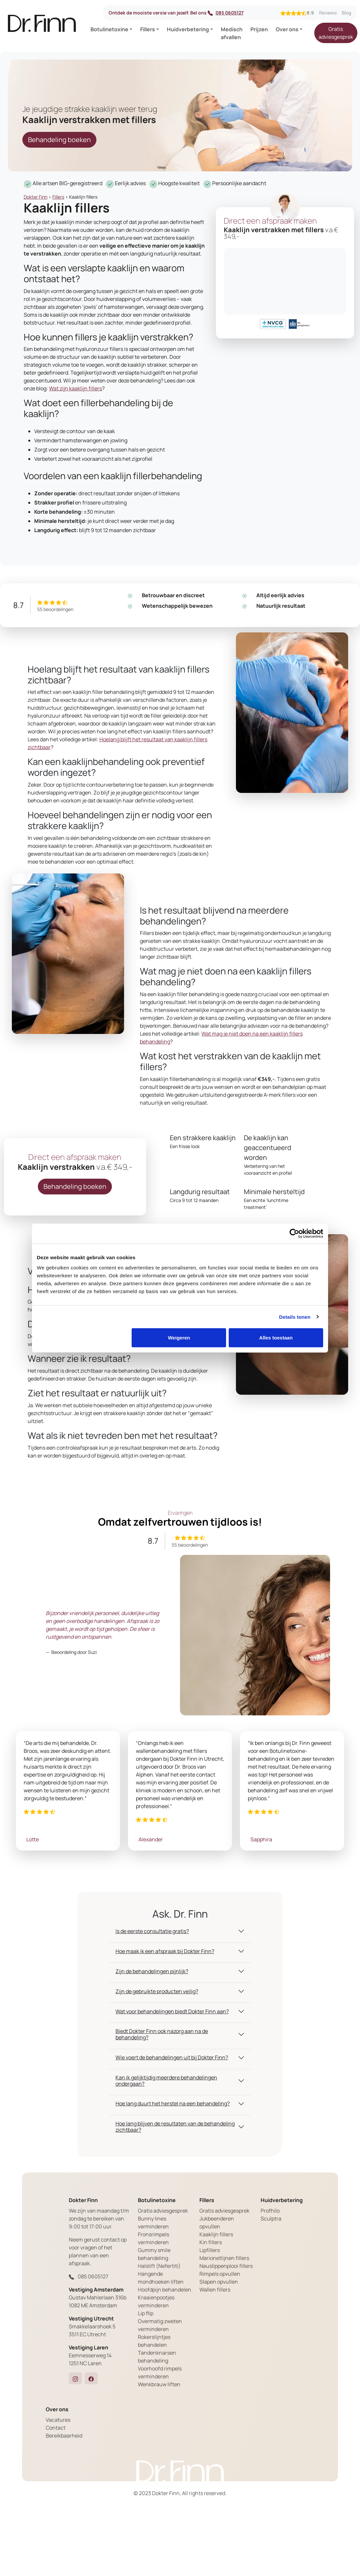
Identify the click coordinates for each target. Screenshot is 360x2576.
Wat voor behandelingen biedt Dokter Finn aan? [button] (172, 2011)
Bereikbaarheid (64, 2435)
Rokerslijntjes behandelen (154, 2340)
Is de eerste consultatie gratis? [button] (152, 1931)
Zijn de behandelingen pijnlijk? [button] (152, 1971)
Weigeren (179, 1337)
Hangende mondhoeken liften (161, 2277)
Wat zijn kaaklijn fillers (75, 388)
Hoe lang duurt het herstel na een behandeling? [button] (173, 2103)
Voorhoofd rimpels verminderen (160, 2372)
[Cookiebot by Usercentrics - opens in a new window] (294, 1233)
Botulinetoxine (109, 29)
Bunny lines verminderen (153, 2222)
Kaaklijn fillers (216, 2234)
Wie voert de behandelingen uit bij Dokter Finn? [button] (172, 2057)
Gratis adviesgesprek (336, 32)
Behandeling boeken (59, 139)
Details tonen (294, 1316)
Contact (55, 2427)
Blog (346, 13)
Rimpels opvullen (219, 2273)
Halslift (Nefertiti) (159, 2265)
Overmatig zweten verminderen (160, 2325)
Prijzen (259, 29)
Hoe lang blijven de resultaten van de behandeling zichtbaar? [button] (175, 2126)
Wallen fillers (214, 2289)
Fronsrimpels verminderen (153, 2238)
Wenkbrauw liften (159, 2384)
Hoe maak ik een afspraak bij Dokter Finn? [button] (165, 1951)
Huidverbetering (188, 29)
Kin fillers (210, 2242)
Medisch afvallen (232, 33)
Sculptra (271, 2218)
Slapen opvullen (218, 2281)
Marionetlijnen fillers (224, 2258)
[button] (75, 2378)
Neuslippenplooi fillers (226, 2265)
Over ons (287, 29)
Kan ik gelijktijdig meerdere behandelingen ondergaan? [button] (166, 2080)
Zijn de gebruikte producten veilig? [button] (157, 1991)
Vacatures (58, 2419)
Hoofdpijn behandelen (164, 2289)
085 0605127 (226, 13)
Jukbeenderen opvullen (216, 2222)
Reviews (328, 13)
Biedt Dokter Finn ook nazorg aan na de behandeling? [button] (162, 2034)
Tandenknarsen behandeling (157, 2356)
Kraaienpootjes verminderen (156, 2301)
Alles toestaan (276, 1337)
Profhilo (270, 2210)
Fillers (147, 29)
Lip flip (145, 2313)
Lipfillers (209, 2250)
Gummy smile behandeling (154, 2254)
